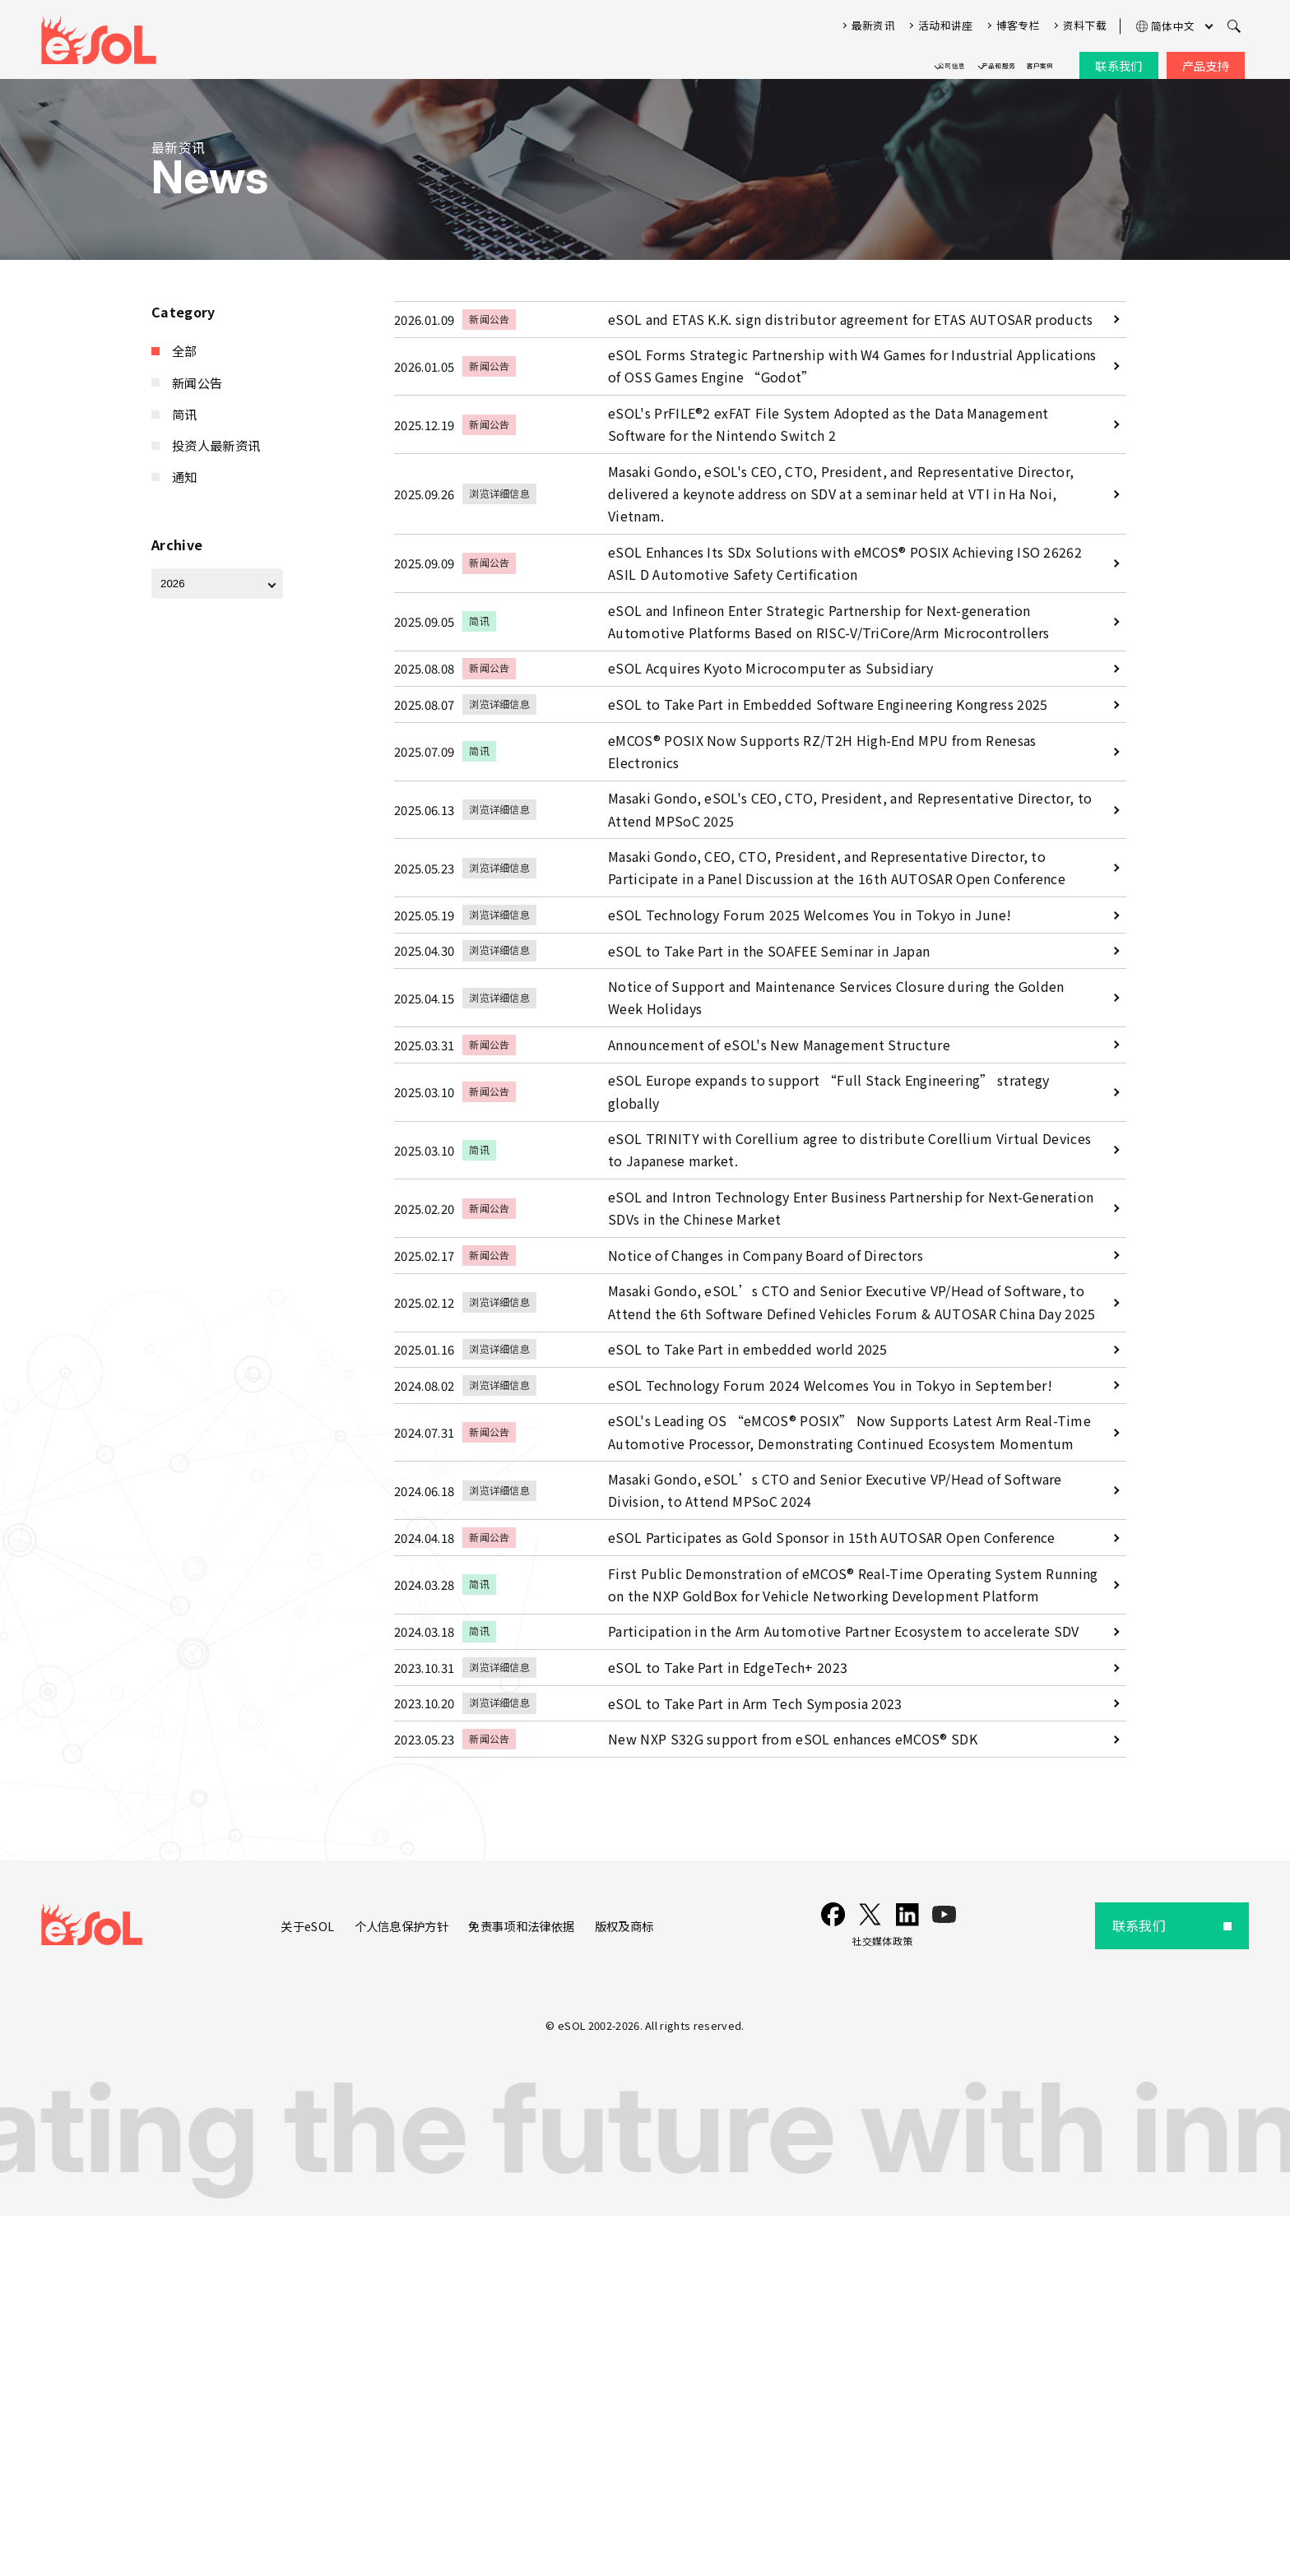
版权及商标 (649, 2286)
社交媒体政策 (897, 2301)
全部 (185, 349)
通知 (185, 464)
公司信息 (857, 58)
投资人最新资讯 (219, 436)
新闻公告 (198, 378)
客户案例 (1023, 58)
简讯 (185, 407)
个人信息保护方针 (401, 2286)
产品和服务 (945, 58)
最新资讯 (873, 19)
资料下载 (1085, 19)
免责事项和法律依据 (535, 2286)
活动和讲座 (945, 19)
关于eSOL (297, 2286)
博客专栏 (1018, 19)
